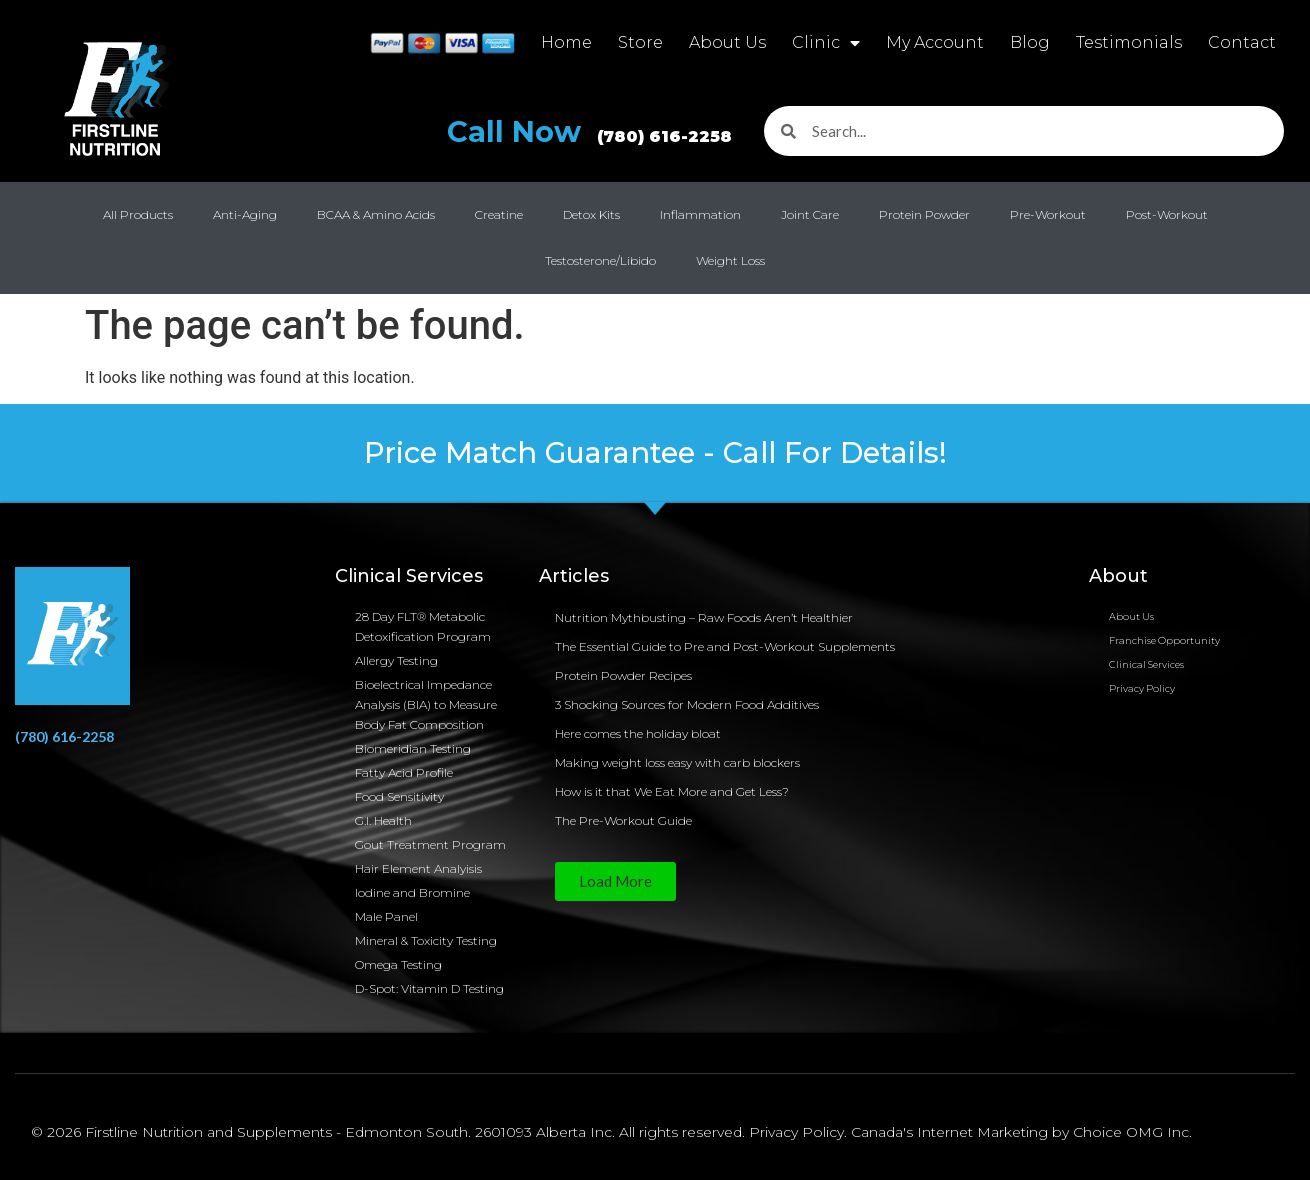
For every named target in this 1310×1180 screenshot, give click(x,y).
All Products (138, 214)
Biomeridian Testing (413, 748)
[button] (615, 881)
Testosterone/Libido (600, 260)
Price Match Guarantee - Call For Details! (655, 452)
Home (566, 42)
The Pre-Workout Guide (623, 820)
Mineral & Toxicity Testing (426, 940)
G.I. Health (383, 820)
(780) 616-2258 (64, 736)
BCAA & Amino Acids (376, 214)
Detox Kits (591, 214)
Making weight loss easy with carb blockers (677, 762)
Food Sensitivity (399, 796)
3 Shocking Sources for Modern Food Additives (687, 704)
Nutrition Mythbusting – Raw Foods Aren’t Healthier (704, 617)
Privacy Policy (1142, 688)
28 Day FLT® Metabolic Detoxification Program (423, 626)
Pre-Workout (1048, 214)
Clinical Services (1146, 664)
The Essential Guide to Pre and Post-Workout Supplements (725, 646)
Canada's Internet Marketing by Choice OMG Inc (1020, 1132)
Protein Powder (924, 214)
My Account (935, 42)
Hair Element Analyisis (418, 868)
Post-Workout (1167, 214)
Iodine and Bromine (412, 892)
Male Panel (386, 916)
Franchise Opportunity (1164, 640)
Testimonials (1129, 42)
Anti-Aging (245, 214)
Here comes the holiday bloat (638, 733)
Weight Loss (730, 260)
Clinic (826, 43)
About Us (727, 42)
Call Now (597, 131)
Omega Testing (398, 964)
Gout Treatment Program (430, 844)
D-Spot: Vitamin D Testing (429, 988)
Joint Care (810, 214)
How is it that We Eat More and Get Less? (672, 791)
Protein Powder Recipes (623, 675)
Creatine (499, 214)
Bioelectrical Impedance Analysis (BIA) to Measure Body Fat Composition (426, 704)
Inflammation (700, 214)
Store (640, 42)
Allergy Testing (396, 660)
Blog (1030, 42)
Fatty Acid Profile (404, 772)
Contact (1242, 42)
